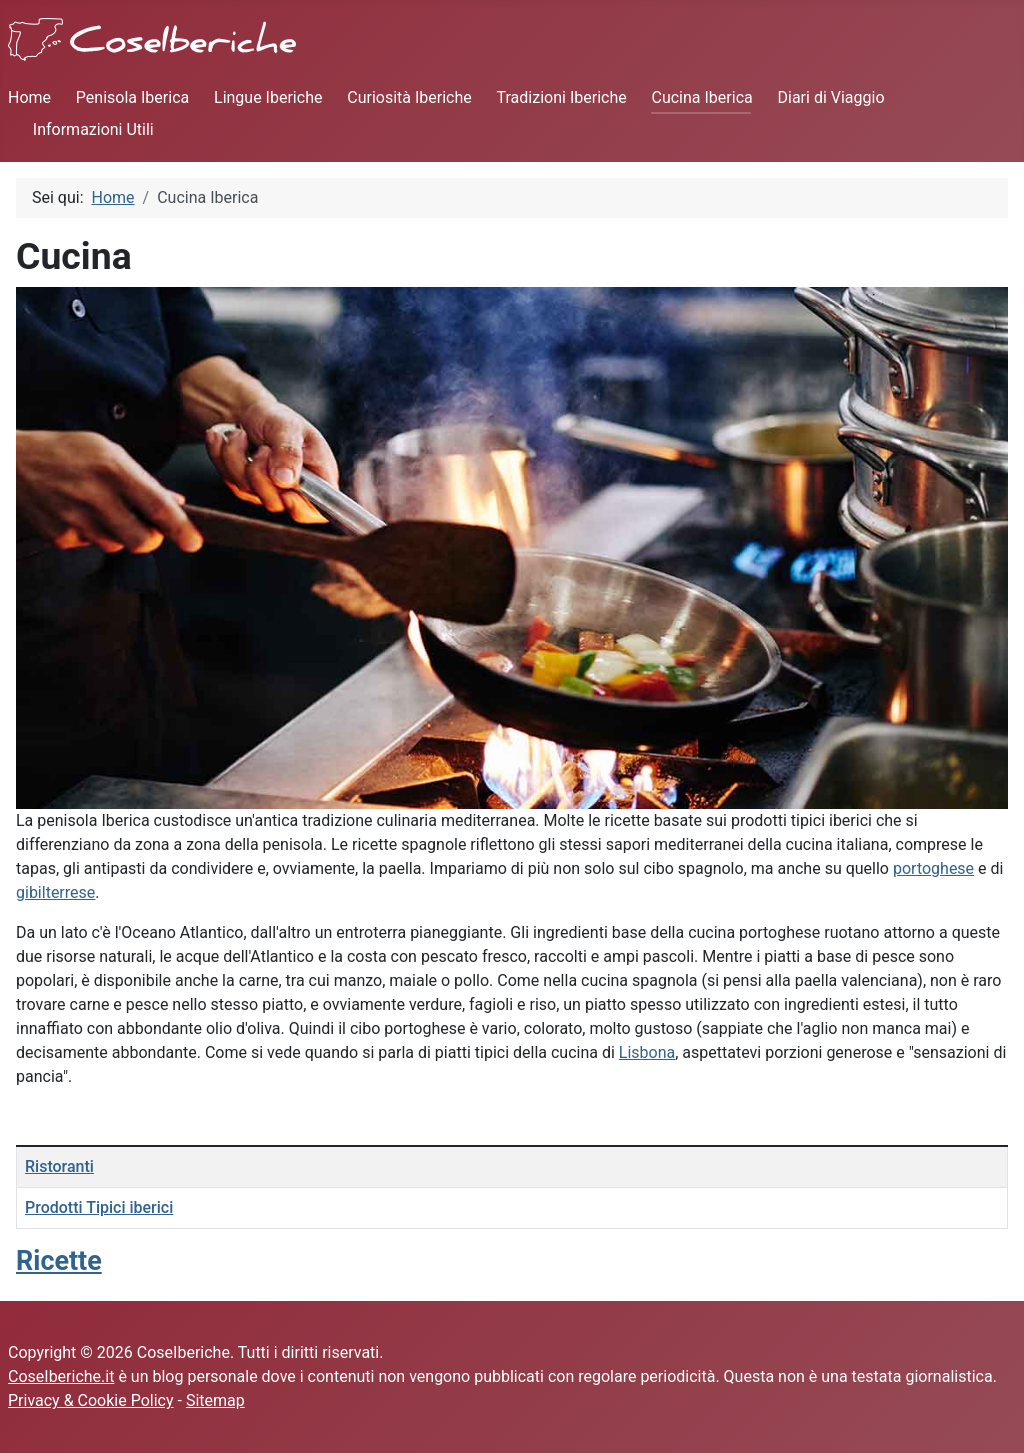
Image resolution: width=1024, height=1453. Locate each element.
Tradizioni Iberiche (562, 97)
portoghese (933, 868)
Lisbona (647, 1052)
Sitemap (215, 1400)
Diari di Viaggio (831, 97)
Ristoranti (59, 1166)
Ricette (59, 1261)
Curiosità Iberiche (409, 97)
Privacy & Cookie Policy (91, 1400)
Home (29, 97)
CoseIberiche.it (61, 1376)
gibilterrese (55, 892)
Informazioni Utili (93, 129)
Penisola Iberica (132, 97)
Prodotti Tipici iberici (99, 1207)
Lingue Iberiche (268, 97)
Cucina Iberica (701, 97)
